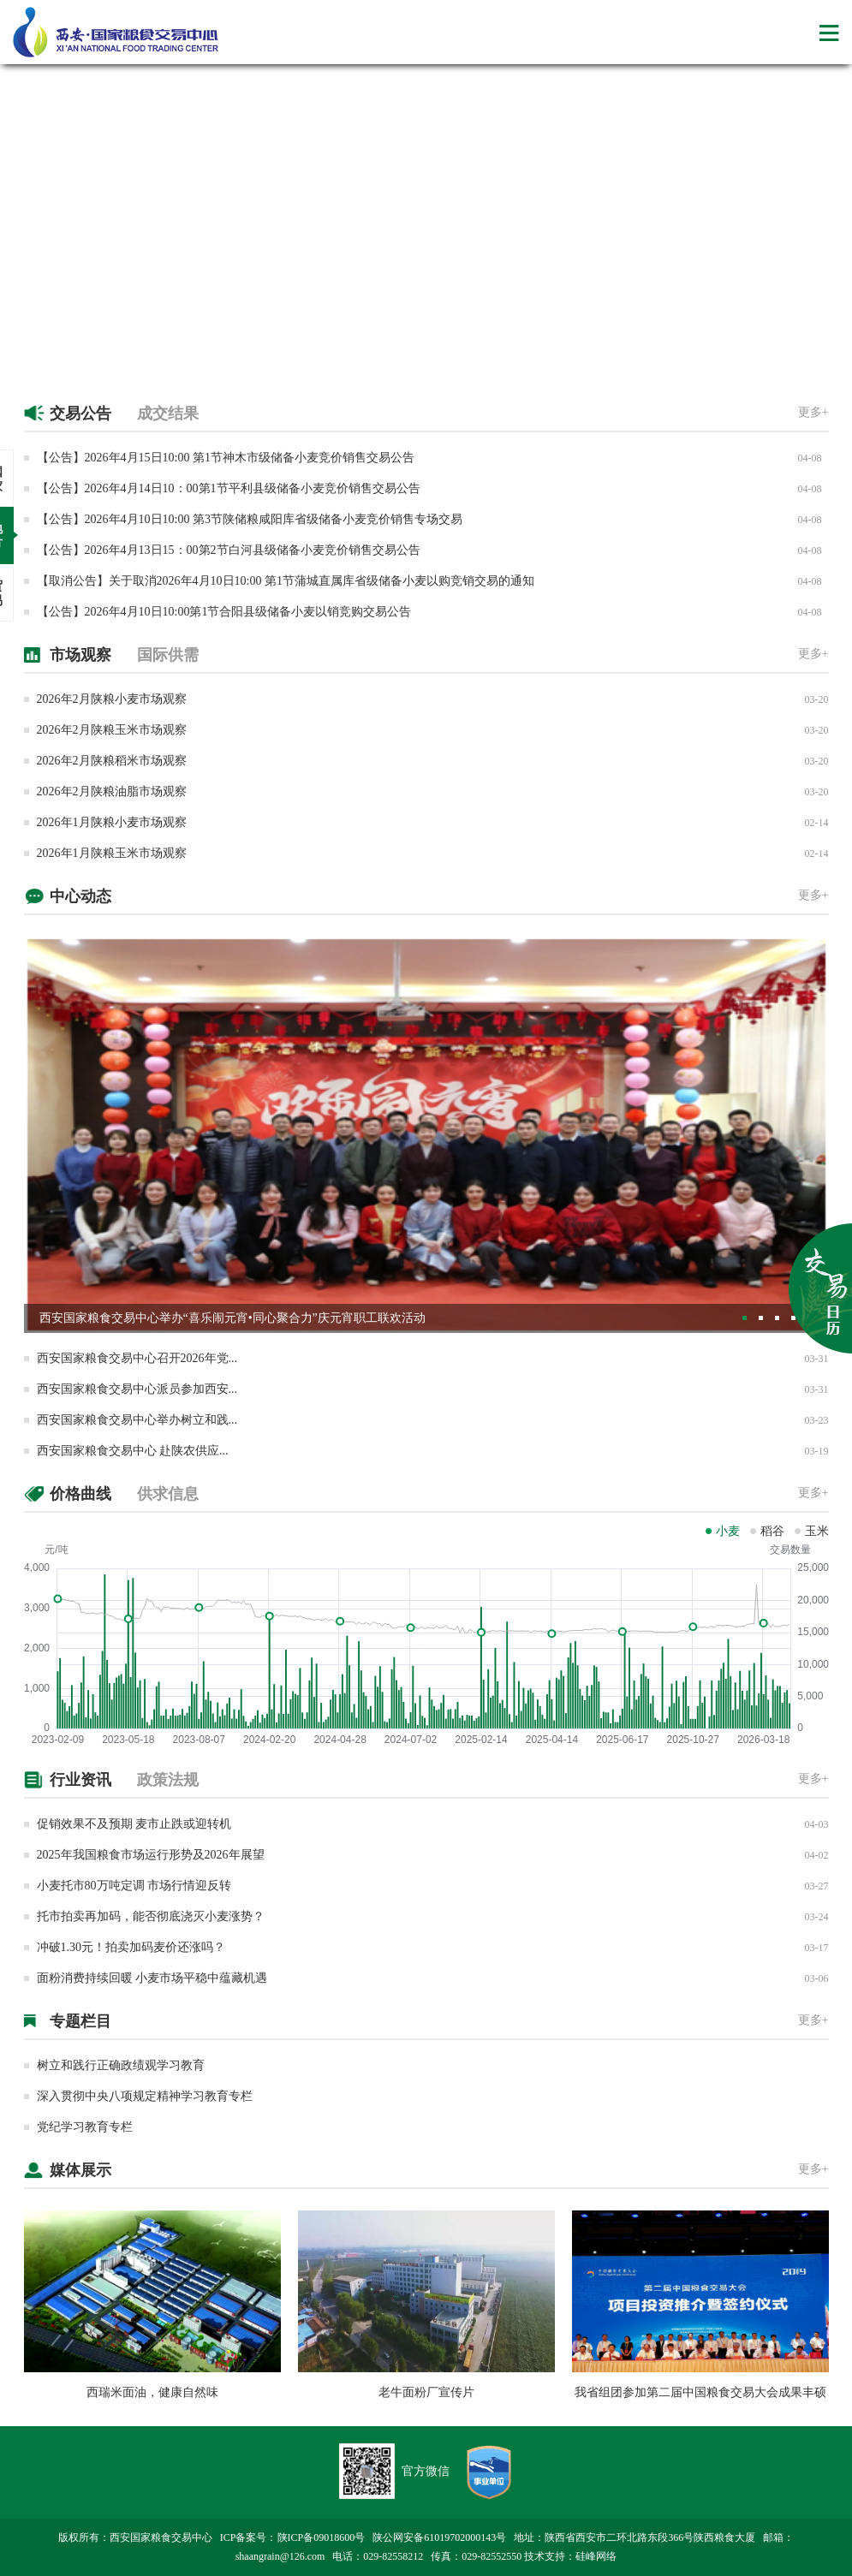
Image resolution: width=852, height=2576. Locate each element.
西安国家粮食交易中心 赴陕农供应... (133, 1450)
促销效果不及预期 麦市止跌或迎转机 (134, 1823)
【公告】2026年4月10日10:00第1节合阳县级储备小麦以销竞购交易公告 (224, 611)
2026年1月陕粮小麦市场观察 (112, 822)
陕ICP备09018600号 (321, 2537)
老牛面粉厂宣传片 (426, 2392)
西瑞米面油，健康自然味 (152, 2392)
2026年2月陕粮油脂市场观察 (112, 791)
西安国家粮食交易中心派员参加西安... (137, 1389)
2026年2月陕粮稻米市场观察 (112, 760)
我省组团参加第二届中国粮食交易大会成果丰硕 (700, 2392)
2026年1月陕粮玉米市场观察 (112, 853)
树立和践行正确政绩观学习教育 (121, 2065)
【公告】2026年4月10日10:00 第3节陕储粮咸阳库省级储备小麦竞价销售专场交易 (249, 519)
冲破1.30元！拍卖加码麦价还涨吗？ (131, 1947)
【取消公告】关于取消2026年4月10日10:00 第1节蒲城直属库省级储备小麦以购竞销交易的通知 (285, 580)
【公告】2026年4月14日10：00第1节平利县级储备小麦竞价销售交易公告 (228, 488)
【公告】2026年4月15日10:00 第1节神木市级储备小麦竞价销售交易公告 (225, 457)
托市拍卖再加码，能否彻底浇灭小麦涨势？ (151, 1916)
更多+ (813, 412)
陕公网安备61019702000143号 (439, 2537)
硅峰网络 (596, 2556)
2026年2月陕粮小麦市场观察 (112, 699)
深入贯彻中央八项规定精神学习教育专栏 (145, 2096)
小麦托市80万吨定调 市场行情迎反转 (134, 1885)
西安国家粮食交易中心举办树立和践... (137, 1419)
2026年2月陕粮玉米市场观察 (112, 729)
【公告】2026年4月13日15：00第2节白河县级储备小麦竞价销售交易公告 (228, 550)
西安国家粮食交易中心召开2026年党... (137, 1358)
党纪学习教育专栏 (85, 2127)
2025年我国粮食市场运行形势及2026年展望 (151, 1854)
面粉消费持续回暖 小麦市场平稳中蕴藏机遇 (152, 1978)
